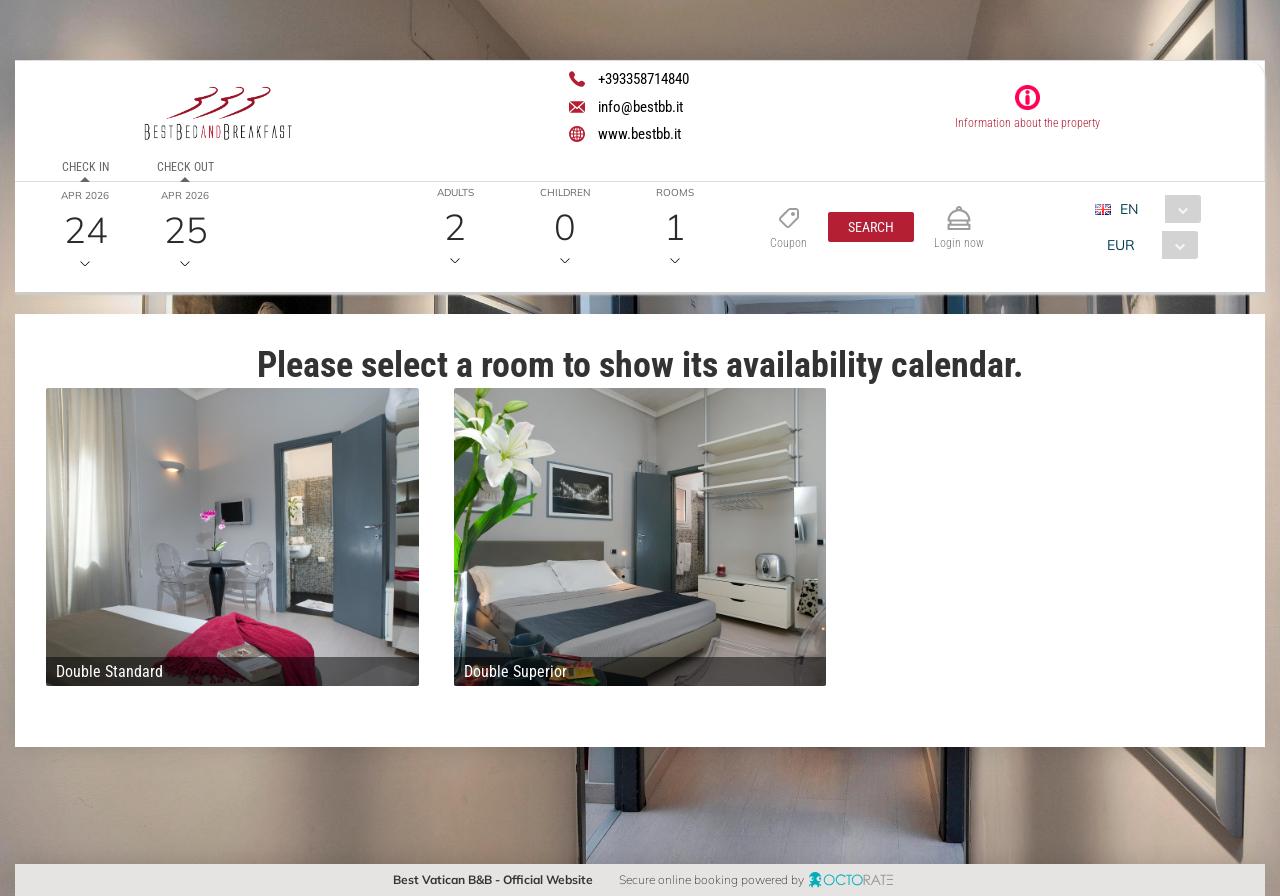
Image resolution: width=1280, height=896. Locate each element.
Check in (85, 167)
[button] (871, 227)
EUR (1121, 245)
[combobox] (1155, 209)
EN (1129, 209)
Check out (185, 167)
